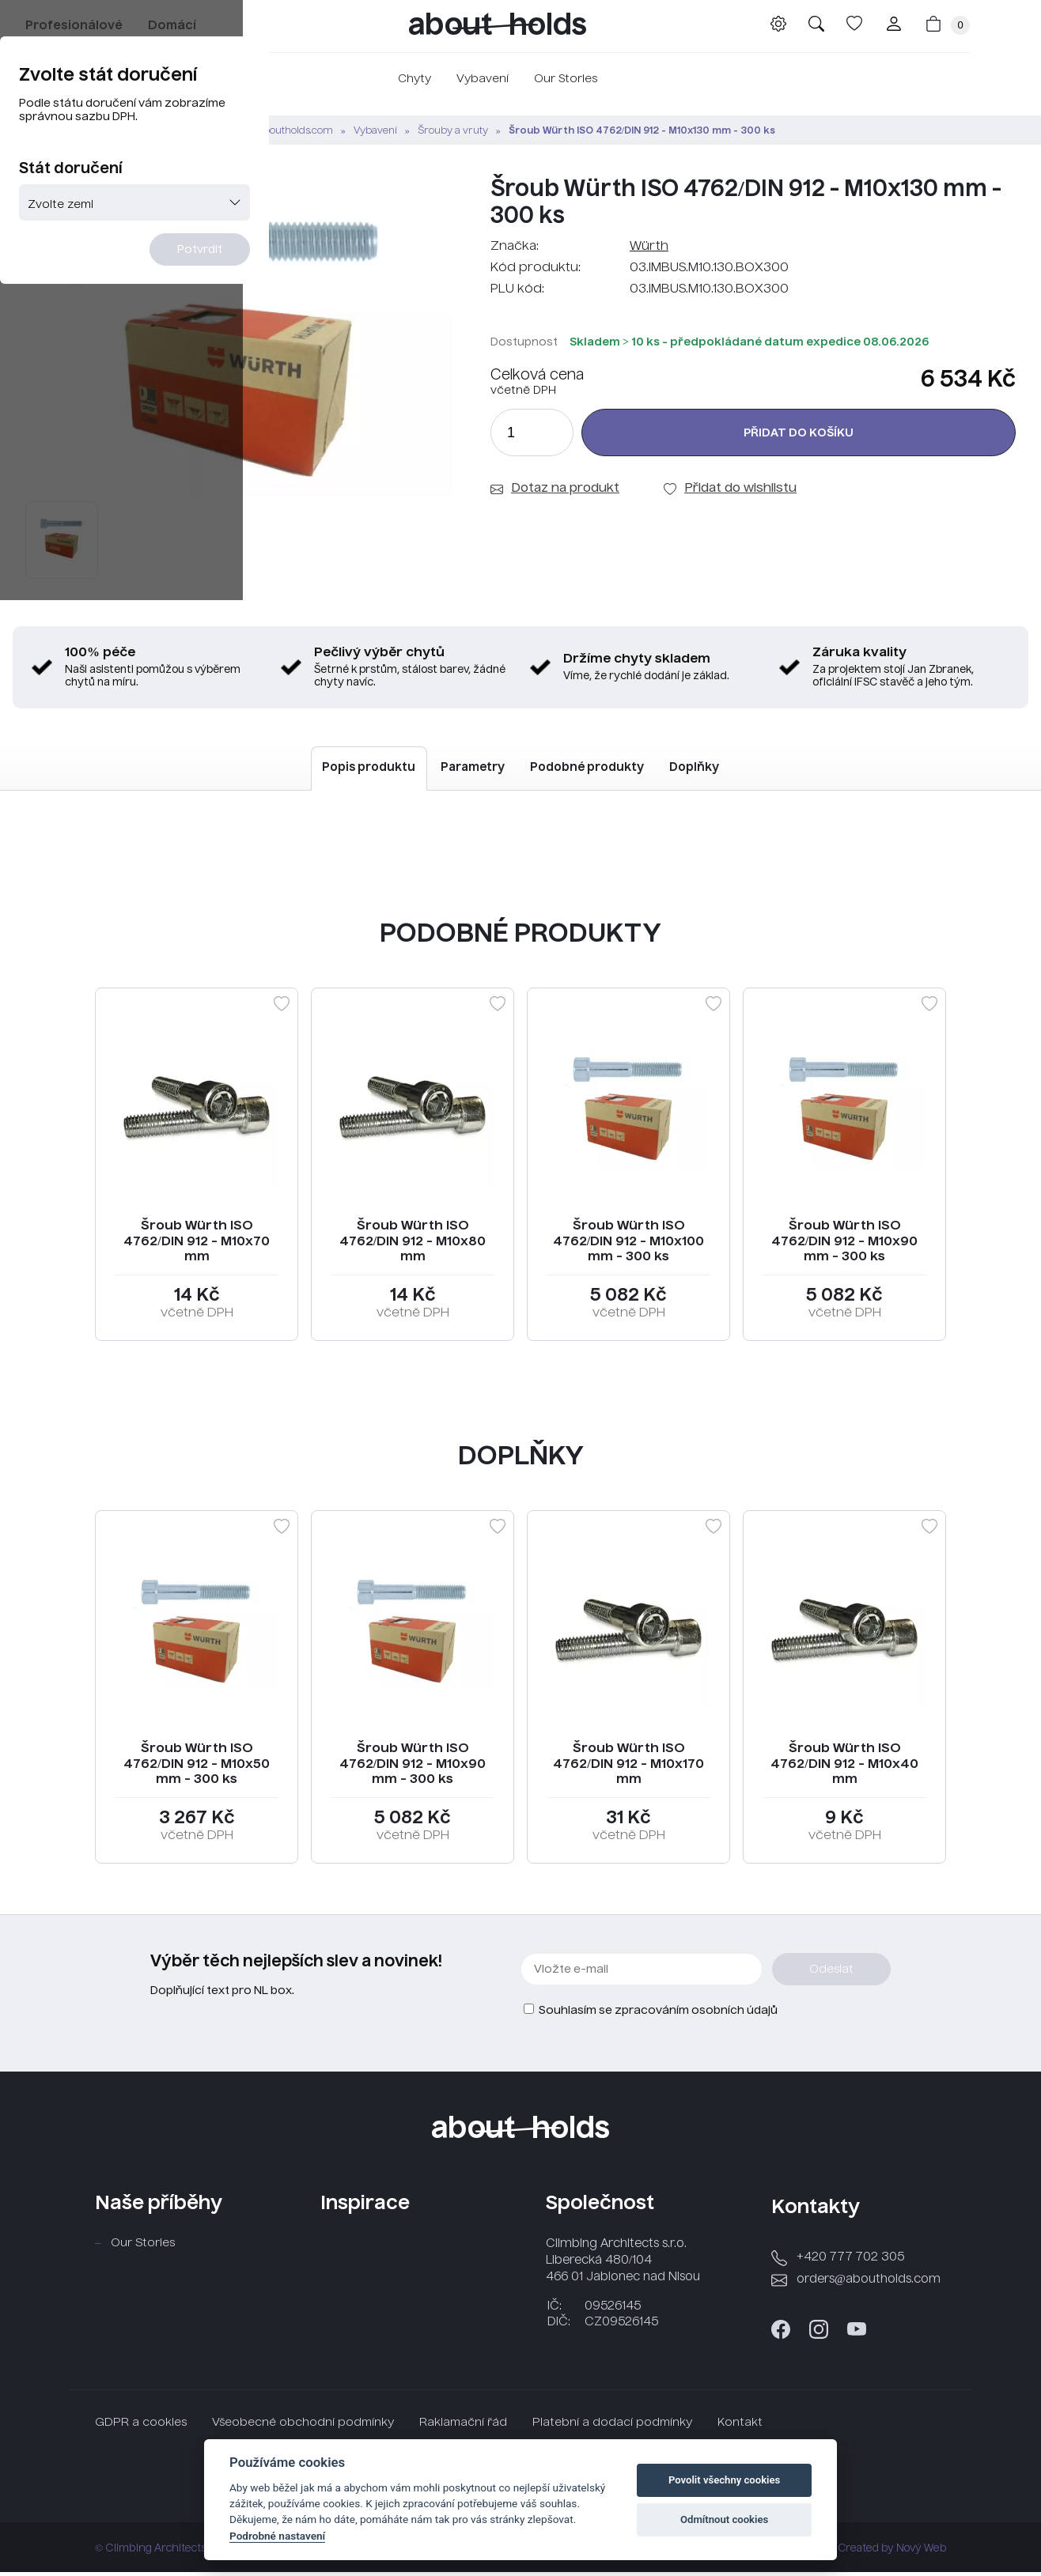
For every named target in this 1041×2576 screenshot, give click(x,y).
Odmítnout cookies (724, 2519)
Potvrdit (617, 382)
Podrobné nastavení (277, 2535)
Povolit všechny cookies (724, 2480)
